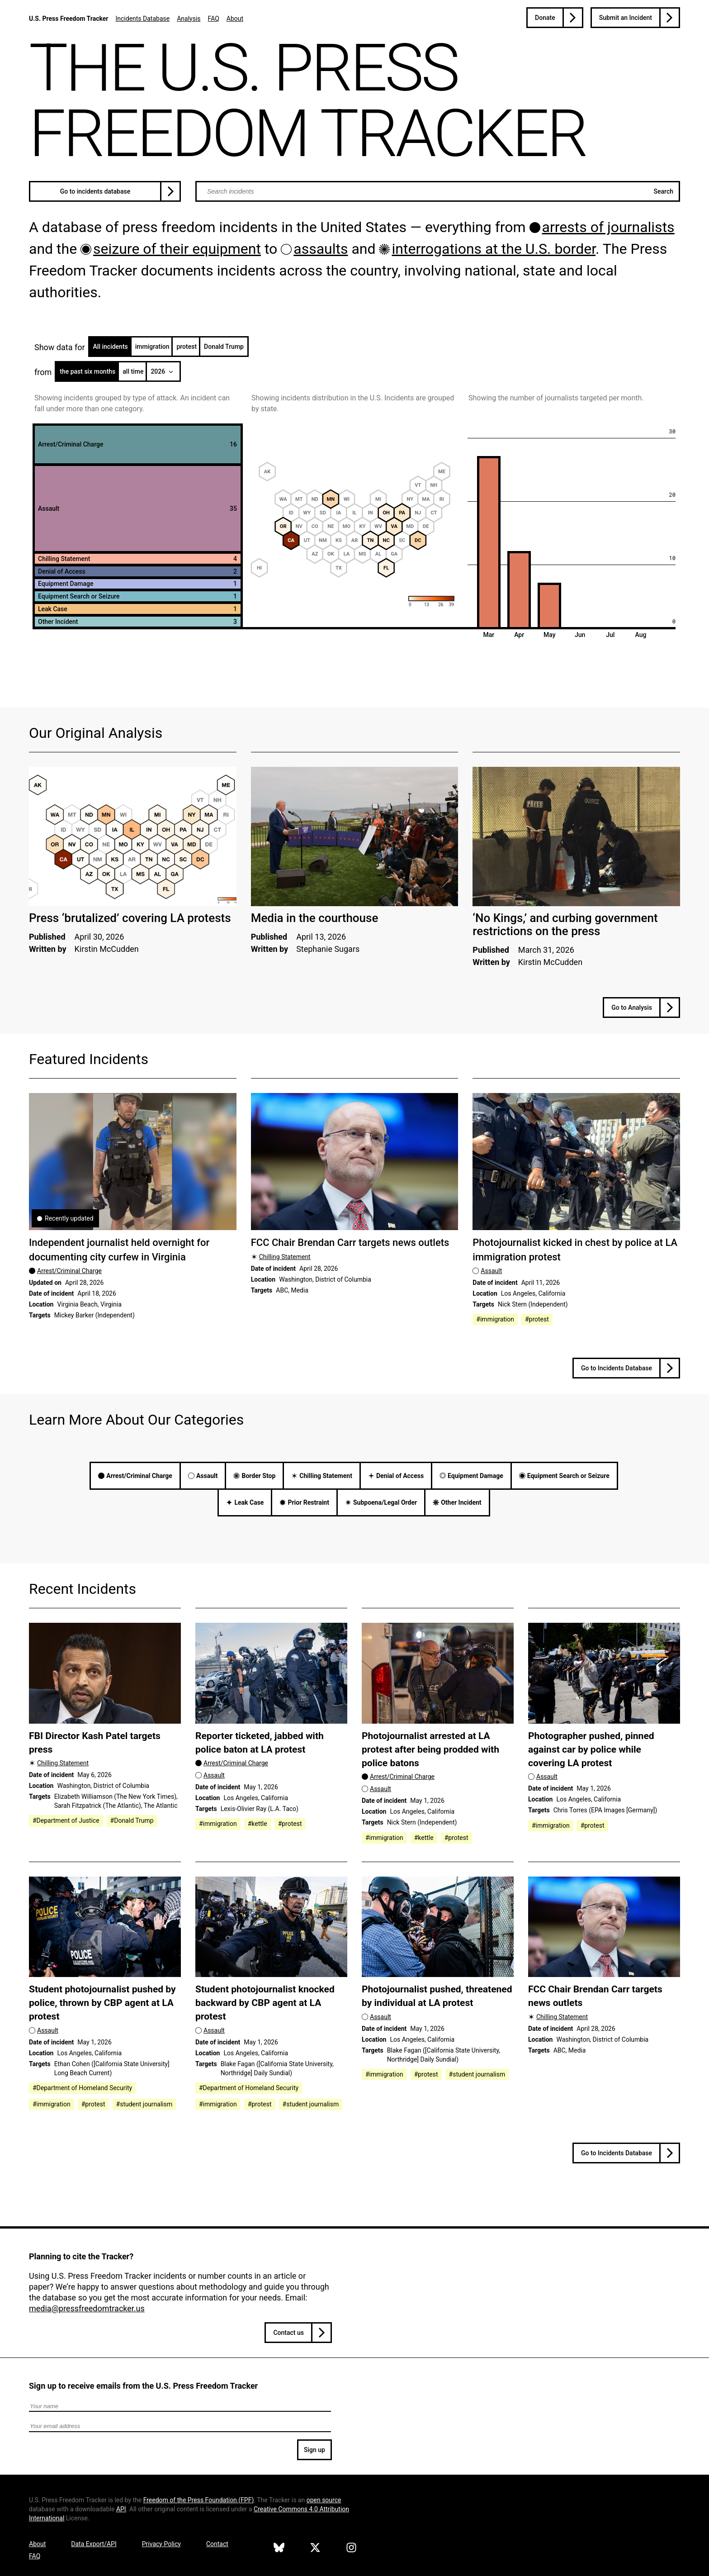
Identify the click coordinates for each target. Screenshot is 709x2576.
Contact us (288, 2332)
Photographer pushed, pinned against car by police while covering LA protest (591, 1749)
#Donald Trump (132, 1820)
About (235, 18)
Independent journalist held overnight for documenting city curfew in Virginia (119, 1249)
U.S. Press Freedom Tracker (68, 18)
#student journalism (144, 2104)
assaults (320, 248)
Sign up (314, 2449)
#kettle (257, 1823)
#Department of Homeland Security (82, 2087)
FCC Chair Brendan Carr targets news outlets (350, 1242)
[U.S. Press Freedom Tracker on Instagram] (351, 2549)
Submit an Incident (625, 17)
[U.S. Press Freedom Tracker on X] (315, 2549)
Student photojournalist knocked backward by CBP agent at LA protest (265, 2002)
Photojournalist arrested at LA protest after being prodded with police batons (430, 1749)
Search (663, 191)
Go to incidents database (95, 191)
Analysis (188, 18)
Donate (545, 17)
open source (324, 2500)
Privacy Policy (161, 2543)
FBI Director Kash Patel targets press (95, 1742)
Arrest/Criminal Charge (69, 1270)
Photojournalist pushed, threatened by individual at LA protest (437, 1995)
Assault (491, 1270)
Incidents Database (142, 18)
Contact (217, 2543)
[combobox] (437, 191)
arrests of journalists (608, 227)
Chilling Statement (285, 1256)
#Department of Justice (66, 1820)
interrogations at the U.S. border (494, 248)
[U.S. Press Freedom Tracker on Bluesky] (279, 2549)
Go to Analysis (631, 1007)
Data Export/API (93, 2543)
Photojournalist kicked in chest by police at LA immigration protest (575, 1249)
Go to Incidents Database (616, 1368)
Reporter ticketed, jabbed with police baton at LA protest (259, 1742)
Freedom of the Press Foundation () (198, 2500)
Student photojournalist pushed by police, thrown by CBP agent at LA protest (102, 2002)
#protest (537, 1319)
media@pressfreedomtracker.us (87, 2308)
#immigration (495, 1319)
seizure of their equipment (177, 248)
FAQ (213, 18)
